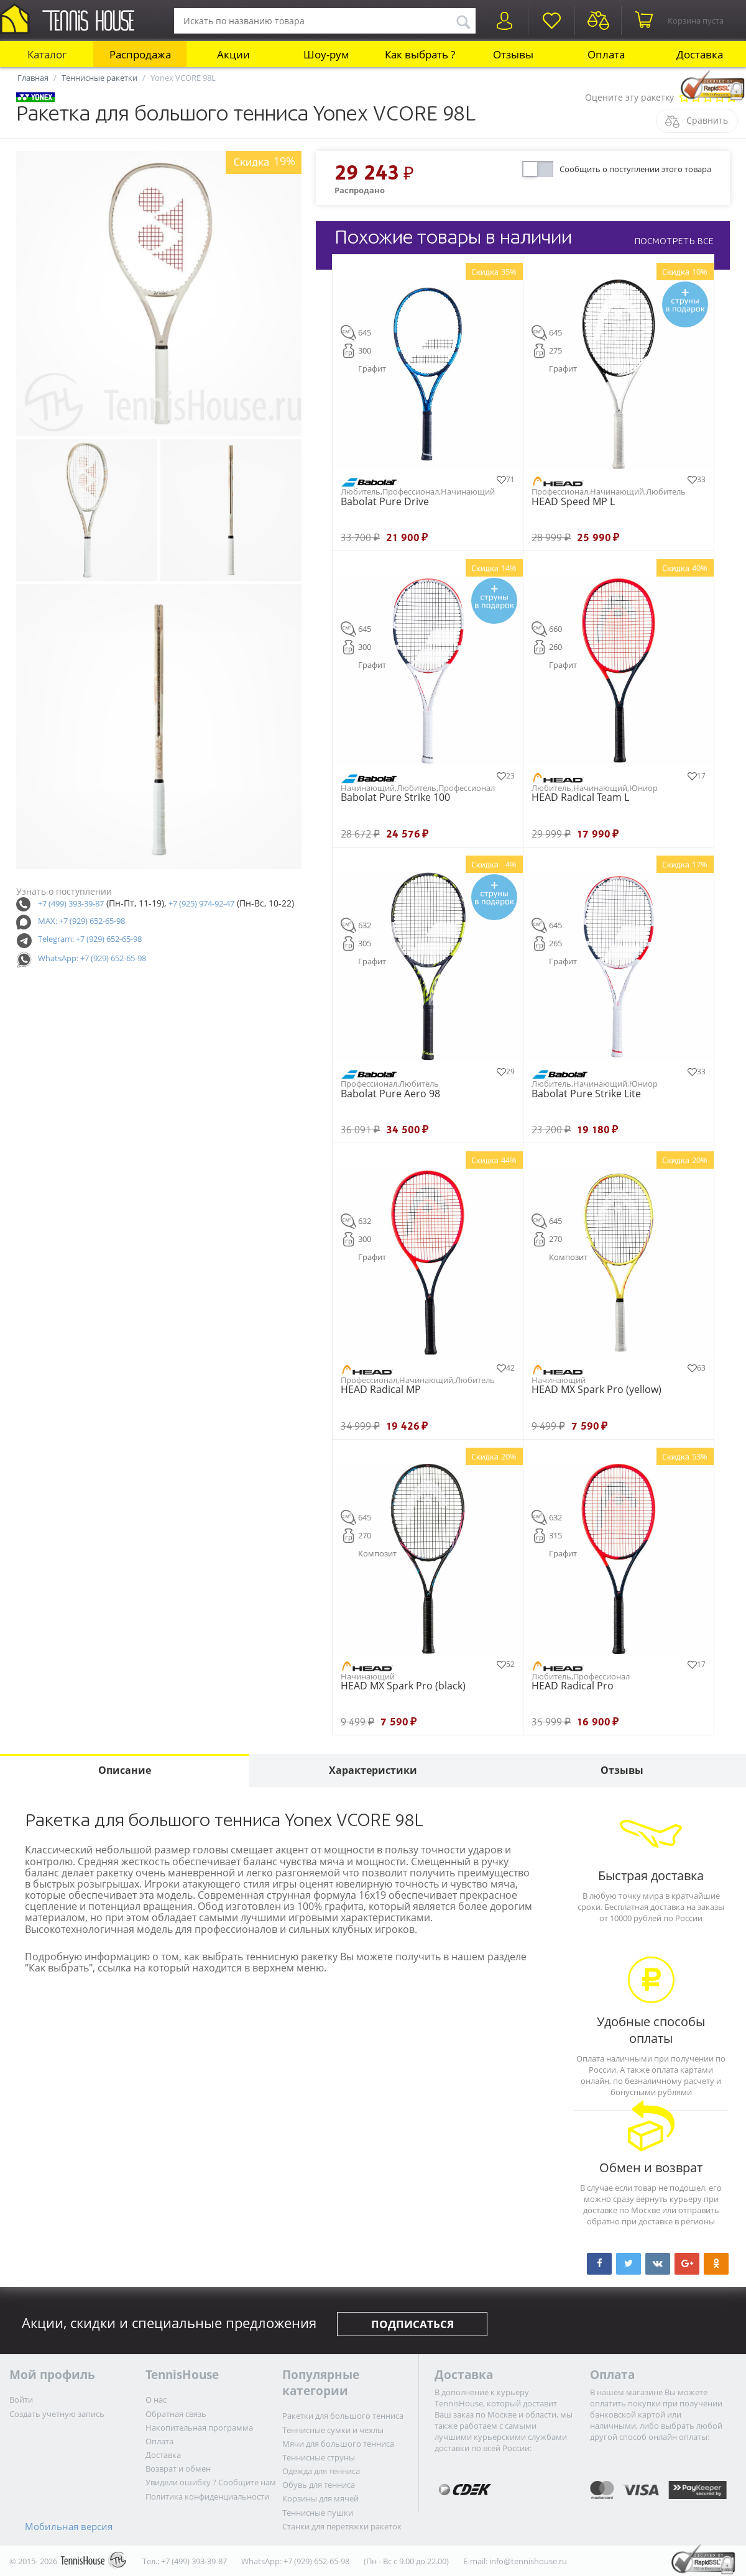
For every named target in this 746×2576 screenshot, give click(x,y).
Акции (233, 54)
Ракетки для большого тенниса (342, 2415)
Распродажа (140, 54)
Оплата (606, 54)
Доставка (699, 54)
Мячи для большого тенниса (338, 2443)
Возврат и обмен (178, 2468)
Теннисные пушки (317, 2512)
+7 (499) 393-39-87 (71, 903)
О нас (156, 2399)
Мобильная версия (69, 2526)
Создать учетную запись (56, 2413)
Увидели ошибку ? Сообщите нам (210, 2482)
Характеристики (373, 1770)
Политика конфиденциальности (207, 2496)
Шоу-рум (326, 54)
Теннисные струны (318, 2457)
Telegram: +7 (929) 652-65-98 (90, 938)
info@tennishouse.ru (528, 2561)
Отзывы (513, 54)
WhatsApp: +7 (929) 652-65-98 (92, 958)
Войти (21, 2399)
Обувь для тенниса (318, 2484)
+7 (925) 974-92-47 (201, 903)
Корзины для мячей (320, 2498)
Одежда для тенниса (321, 2471)
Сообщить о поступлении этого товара (635, 169)
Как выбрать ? (420, 54)
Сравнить (707, 120)
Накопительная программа (199, 2427)
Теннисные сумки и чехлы (333, 2430)
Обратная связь (175, 2413)
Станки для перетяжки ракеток (342, 2526)
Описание (124, 1770)
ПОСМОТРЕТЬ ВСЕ (674, 241)
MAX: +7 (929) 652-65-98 (81, 920)
